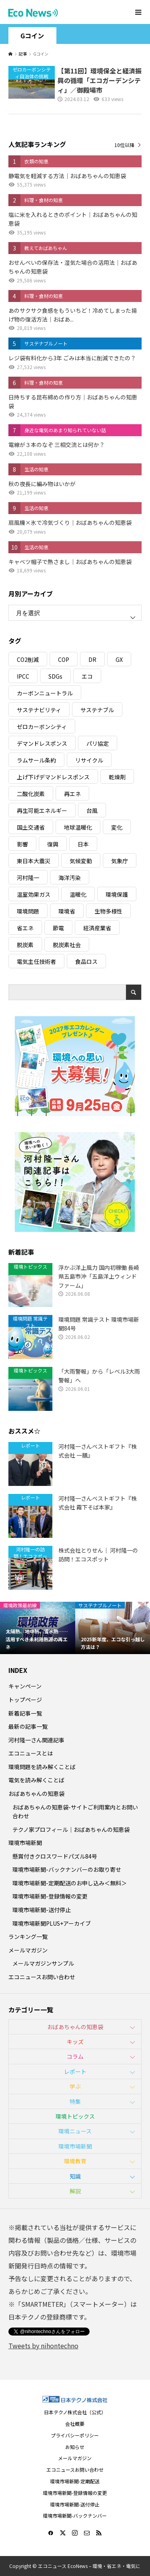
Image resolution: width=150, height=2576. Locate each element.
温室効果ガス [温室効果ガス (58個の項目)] (33, 894)
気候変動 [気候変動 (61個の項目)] (81, 861)
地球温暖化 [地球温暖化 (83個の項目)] (78, 827)
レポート (75, 2071)
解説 (75, 2191)
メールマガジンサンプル (43, 1963)
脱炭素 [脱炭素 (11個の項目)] (25, 945)
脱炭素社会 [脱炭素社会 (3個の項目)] (67, 945)
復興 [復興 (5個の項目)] (52, 844)
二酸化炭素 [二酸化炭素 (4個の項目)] (31, 794)
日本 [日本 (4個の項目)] (83, 844)
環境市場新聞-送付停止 (41, 1910)
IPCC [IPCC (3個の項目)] (23, 676)
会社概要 (74, 2423)
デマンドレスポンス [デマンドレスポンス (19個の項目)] (42, 743)
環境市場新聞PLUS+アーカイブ (51, 1923)
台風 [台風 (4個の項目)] (92, 810)
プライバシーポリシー (75, 2435)
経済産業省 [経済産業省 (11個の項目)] (97, 928)
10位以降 (124, 144)
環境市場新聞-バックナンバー (75, 2515)
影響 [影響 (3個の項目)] (22, 844)
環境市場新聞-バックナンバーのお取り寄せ (66, 1869)
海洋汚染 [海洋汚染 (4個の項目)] (69, 878)
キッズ (75, 2042)
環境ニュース (75, 2131)
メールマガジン (28, 1950)
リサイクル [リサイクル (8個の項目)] (89, 760)
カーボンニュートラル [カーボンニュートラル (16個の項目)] (45, 693)
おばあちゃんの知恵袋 (36, 1793)
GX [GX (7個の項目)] (119, 659)
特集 (75, 2101)
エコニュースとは (30, 1753)
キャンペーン (25, 1686)
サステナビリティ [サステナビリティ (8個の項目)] (39, 710)
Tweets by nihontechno (43, 2345)
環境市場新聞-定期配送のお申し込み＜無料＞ (69, 1883)
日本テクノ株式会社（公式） (75, 2412)
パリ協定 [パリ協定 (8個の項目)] (97, 743)
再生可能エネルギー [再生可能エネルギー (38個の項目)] (42, 810)
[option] (37, 1628)
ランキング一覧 (28, 1936)
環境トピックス (75, 2116)
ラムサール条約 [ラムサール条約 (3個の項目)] (36, 760)
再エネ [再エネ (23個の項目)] (72, 794)
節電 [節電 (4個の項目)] (58, 928)
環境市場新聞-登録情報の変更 (50, 1896)
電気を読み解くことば (36, 1780)
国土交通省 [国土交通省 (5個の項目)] (31, 827)
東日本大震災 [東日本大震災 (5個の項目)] (33, 861)
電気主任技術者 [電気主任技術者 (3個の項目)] (36, 961)
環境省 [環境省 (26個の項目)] (66, 911)
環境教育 (75, 2161)
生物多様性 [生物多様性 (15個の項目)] (108, 911)
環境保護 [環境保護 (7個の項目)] (117, 894)
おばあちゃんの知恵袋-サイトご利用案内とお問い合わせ (75, 1811)
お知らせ (74, 2446)
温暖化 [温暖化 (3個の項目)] (78, 894)
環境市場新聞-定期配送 (75, 2481)
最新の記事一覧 (28, 1726)
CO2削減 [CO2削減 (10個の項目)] (28, 659)
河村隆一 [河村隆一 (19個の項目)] (28, 878)
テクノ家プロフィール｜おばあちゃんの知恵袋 (71, 1829)
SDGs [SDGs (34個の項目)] (55, 676)
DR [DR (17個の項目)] (92, 659)
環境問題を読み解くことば (42, 1767)
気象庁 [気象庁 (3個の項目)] (119, 861)
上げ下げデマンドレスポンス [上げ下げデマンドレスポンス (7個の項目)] (53, 777)
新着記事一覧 (25, 1713)
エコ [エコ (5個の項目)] (87, 676)
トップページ (25, 1700)
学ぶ (75, 2086)
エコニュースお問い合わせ (41, 1977)
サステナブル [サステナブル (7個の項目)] (97, 710)
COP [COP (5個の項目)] (63, 659)
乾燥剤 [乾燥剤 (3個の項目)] (117, 777)
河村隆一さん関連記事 (36, 1740)
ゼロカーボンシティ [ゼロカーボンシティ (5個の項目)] (42, 727)
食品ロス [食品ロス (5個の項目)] (86, 961)
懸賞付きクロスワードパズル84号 (54, 1856)
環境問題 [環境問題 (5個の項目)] (28, 911)
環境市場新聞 (25, 1843)
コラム (75, 2056)
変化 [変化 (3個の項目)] (116, 827)
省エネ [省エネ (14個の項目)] (25, 928)
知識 (75, 2176)
